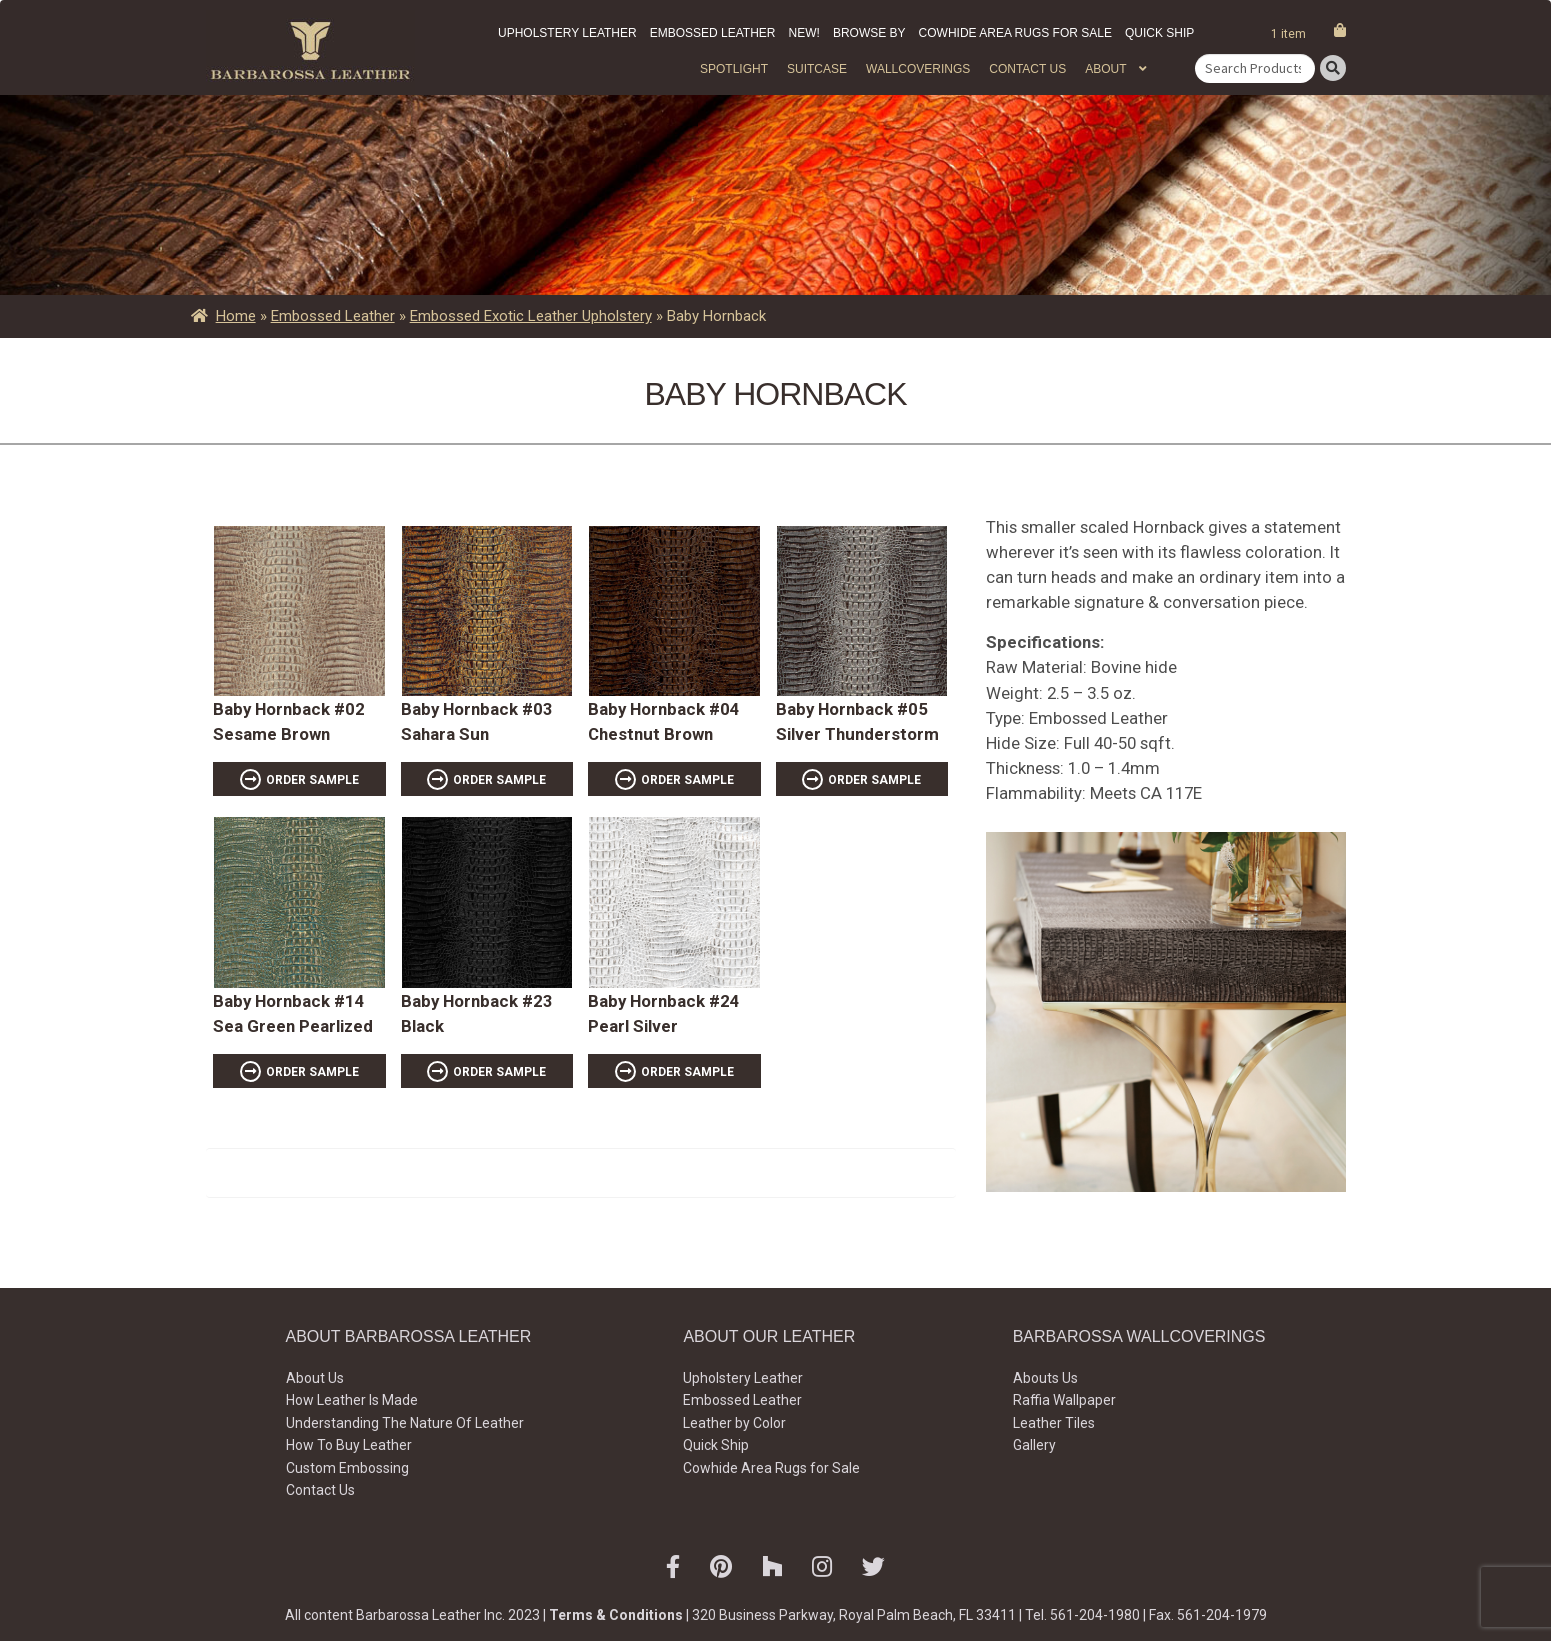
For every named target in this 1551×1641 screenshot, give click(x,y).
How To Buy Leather (349, 1445)
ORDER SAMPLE (312, 780)
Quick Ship (1159, 33)
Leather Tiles (1054, 1423)
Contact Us (1027, 69)
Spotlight (734, 69)
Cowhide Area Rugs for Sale (1015, 33)
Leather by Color (734, 1423)
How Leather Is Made (352, 1400)
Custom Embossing (347, 1468)
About (1105, 69)
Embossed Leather (713, 33)
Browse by (869, 33)
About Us (315, 1378)
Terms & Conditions (616, 1615)
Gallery (1034, 1445)
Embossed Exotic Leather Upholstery (531, 316)
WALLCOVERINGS (918, 69)
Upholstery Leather (567, 33)
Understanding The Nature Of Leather (405, 1423)
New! (804, 33)
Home (236, 316)
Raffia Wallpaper (1064, 1400)
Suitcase (817, 69)
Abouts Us (1045, 1378)
